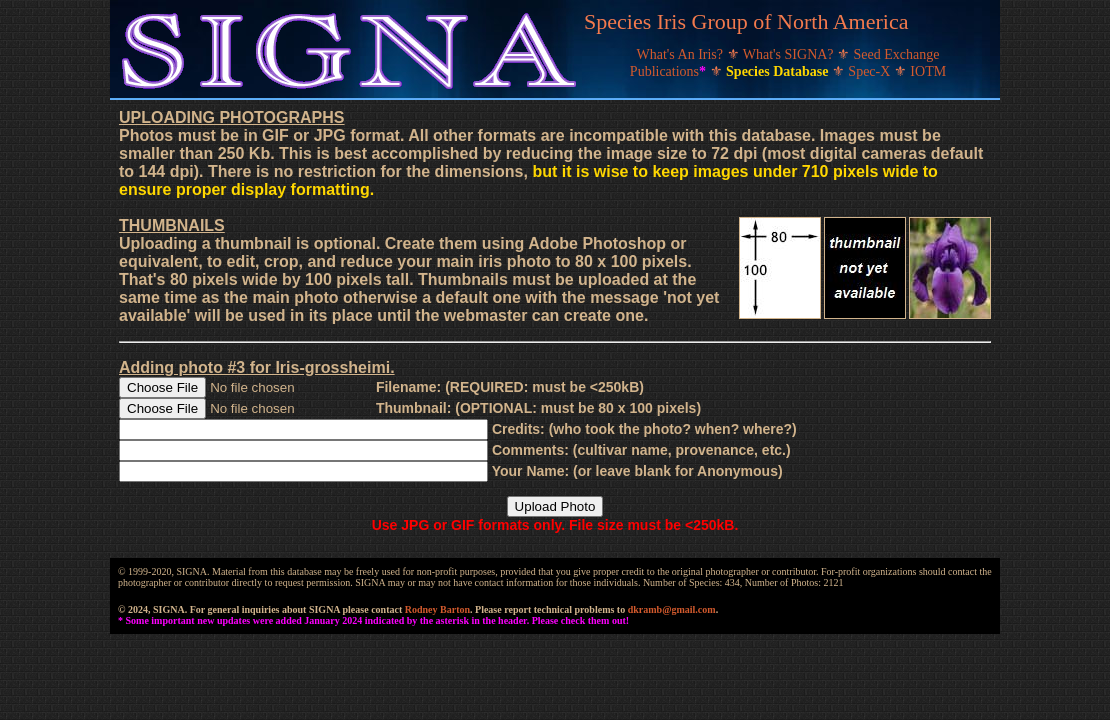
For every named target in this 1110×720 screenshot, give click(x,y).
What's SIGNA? (790, 54)
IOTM (928, 71)
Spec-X (871, 71)
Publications (670, 71)
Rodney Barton (437, 609)
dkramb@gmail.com (672, 609)
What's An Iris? (682, 54)
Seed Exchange (897, 54)
